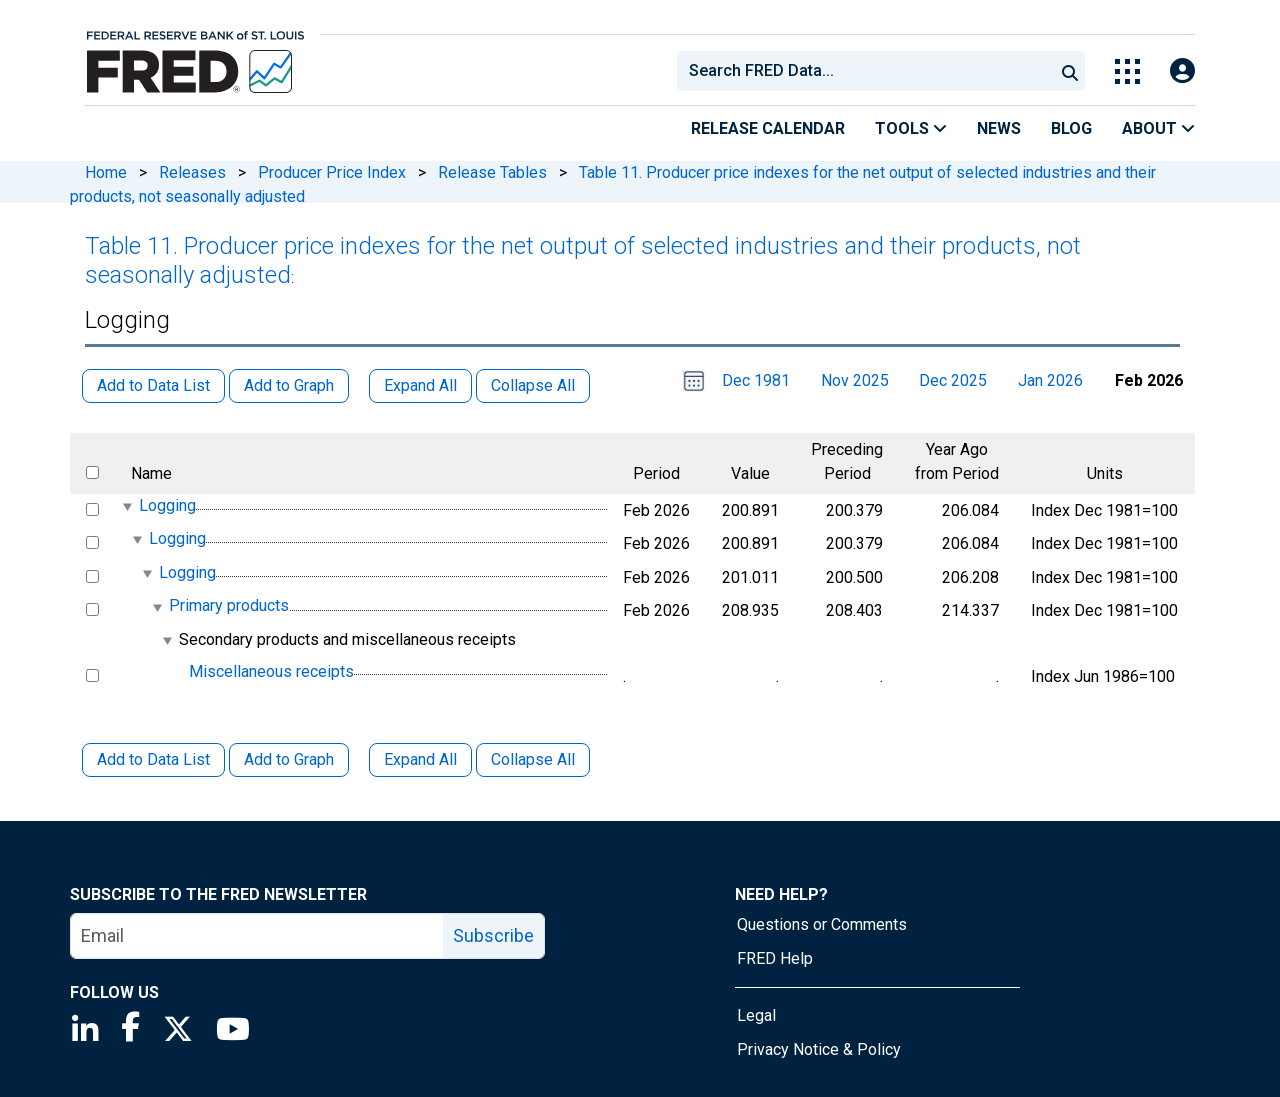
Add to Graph (289, 759)
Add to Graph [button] (289, 385)
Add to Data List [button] (153, 385)
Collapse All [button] (533, 385)
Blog (1071, 128)
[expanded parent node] (126, 506)
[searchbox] (869, 71)
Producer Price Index (332, 172)
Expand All (420, 759)
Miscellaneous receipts (271, 671)
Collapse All (533, 759)
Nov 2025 (855, 380)
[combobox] (864, 71)
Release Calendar (768, 128)
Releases (192, 172)
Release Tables (492, 172)
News (999, 128)
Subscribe (493, 935)
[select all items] (92, 472)
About (1158, 128)
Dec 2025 (953, 380)
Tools (911, 128)
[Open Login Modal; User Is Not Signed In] (1182, 71)
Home (106, 172)
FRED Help (775, 958)
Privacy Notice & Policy (819, 1049)
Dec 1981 (756, 380)
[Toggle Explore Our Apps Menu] (1127, 71)
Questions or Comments (822, 924)
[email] (257, 936)
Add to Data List (153, 759)
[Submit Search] (1070, 71)
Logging (167, 505)
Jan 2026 (1050, 380)
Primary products (229, 606)
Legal (756, 1015)
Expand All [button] (420, 385)
